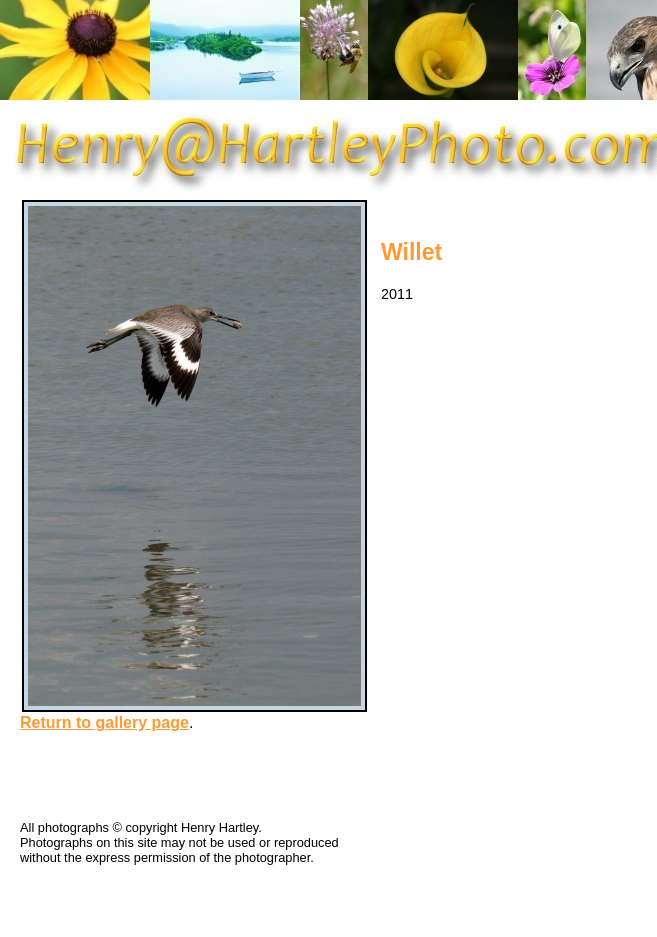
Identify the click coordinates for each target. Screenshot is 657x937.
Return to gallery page (104, 722)
